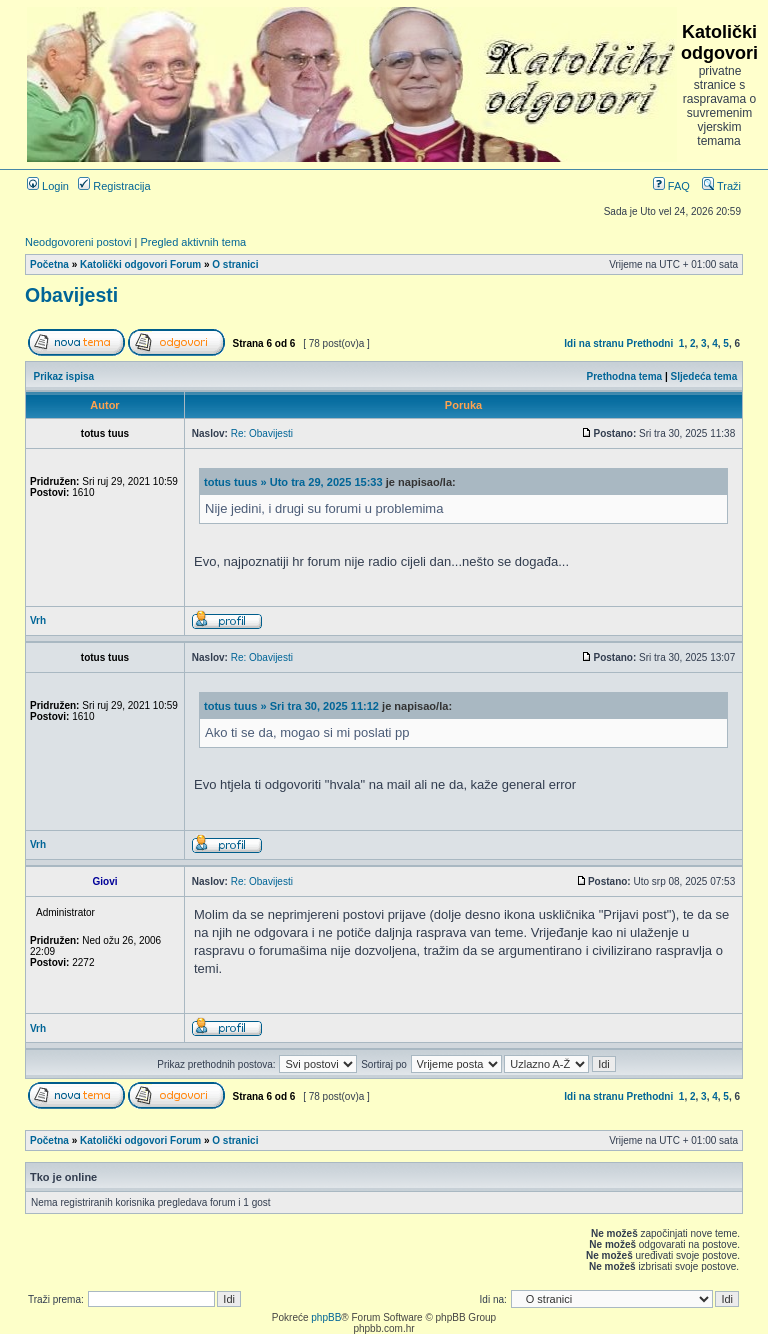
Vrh (38, 620)
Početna (49, 264)
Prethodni (650, 343)
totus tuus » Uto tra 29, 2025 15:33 (293, 482)
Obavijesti (71, 295)
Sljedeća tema (704, 376)
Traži (721, 186)
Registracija (114, 186)
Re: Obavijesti (262, 433)
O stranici (235, 264)
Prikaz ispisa (64, 376)
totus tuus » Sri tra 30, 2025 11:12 (291, 706)
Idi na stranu (593, 343)
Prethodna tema (625, 376)
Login (48, 186)
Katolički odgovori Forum (140, 264)
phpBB (326, 1317)
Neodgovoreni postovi (78, 242)
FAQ (671, 186)
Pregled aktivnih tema (193, 242)
